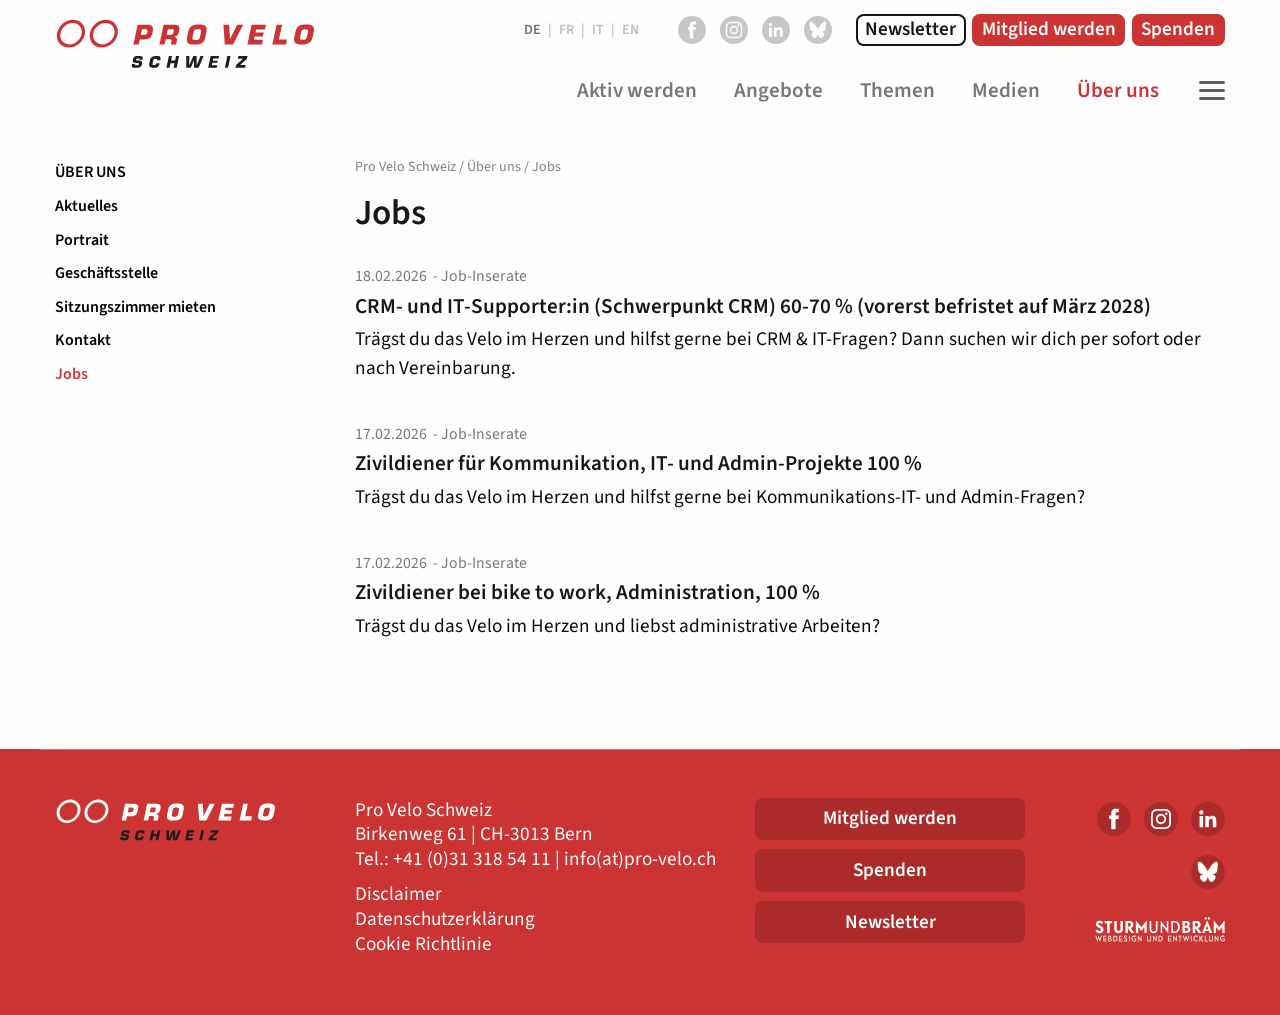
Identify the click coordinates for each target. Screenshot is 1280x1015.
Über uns (90, 172)
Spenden (1178, 29)
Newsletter (910, 29)
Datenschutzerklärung (445, 919)
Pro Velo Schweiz (405, 167)
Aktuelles (86, 206)
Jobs (71, 374)
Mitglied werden (1049, 29)
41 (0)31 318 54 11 (477, 859)
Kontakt (83, 340)
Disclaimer (398, 894)
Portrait (82, 240)
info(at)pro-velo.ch (640, 859)
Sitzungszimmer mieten (135, 307)
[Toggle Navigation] (1207, 91)
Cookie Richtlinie (423, 944)
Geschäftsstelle (106, 273)
